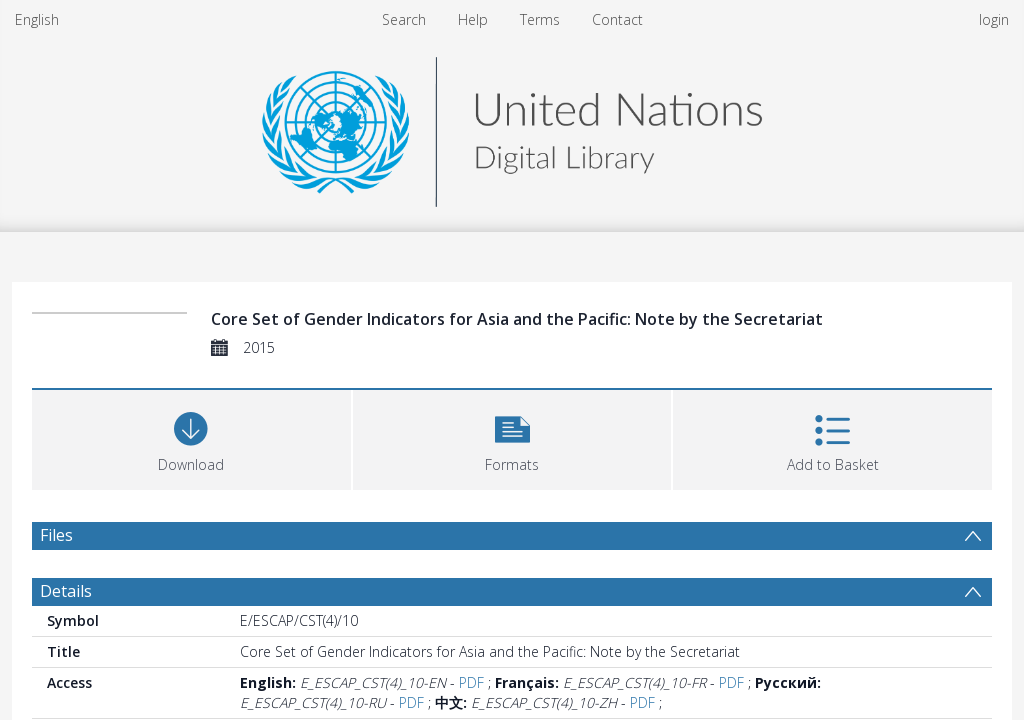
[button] (512, 437)
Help (473, 19)
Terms (540, 19)
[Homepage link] (512, 126)
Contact (617, 19)
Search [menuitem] (404, 19)
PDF (471, 682)
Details (66, 591)
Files (56, 535)
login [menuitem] (994, 19)
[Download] (191, 437)
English (37, 19)
